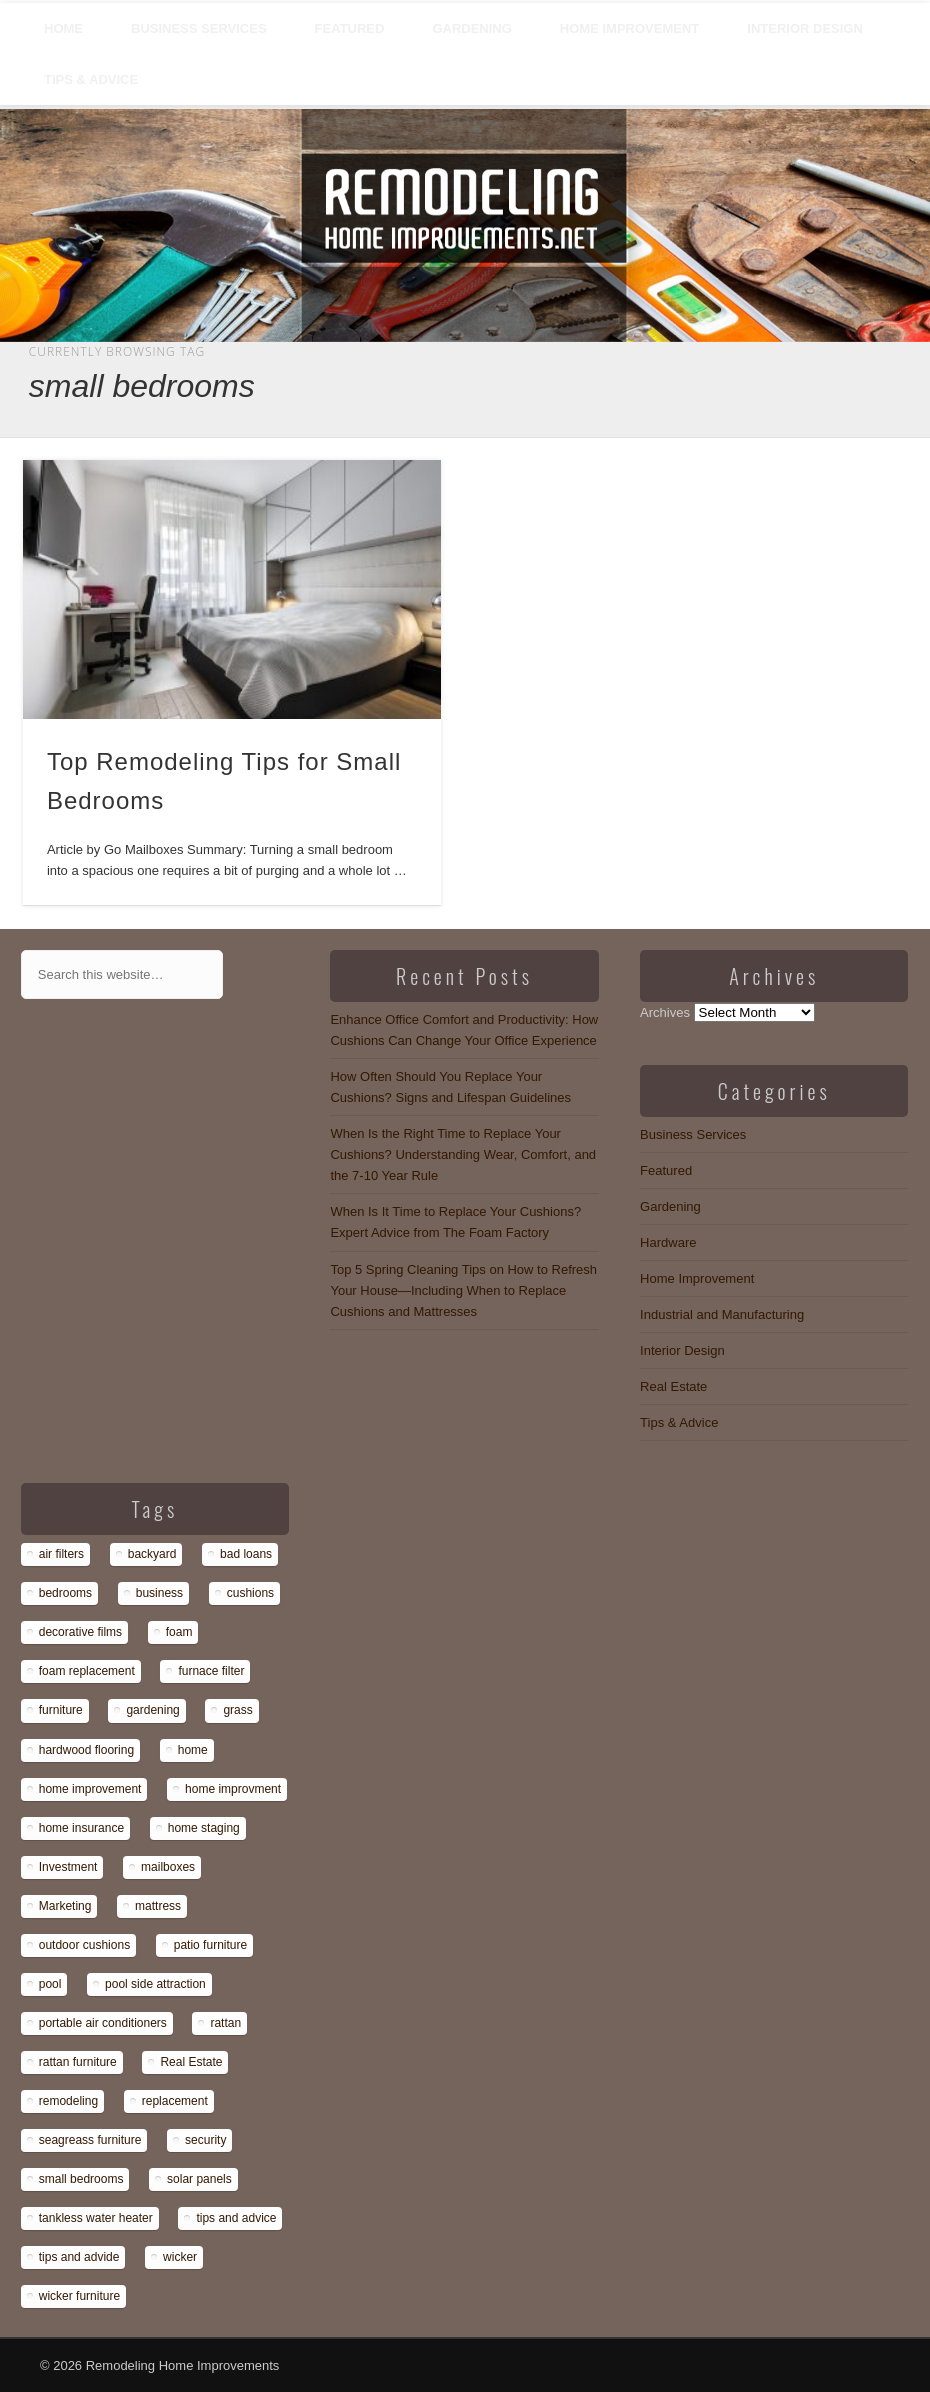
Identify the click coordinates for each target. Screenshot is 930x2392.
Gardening (471, 28)
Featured (350, 28)
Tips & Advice (91, 79)
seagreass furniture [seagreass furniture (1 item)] (90, 2140)
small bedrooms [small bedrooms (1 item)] (81, 2179)
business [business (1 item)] (159, 1593)
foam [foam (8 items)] (179, 1632)
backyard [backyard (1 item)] (152, 1554)
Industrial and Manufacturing (722, 1314)
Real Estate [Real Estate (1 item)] (191, 2062)
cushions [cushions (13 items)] (250, 1593)
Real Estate (673, 1386)
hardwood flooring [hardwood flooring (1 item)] (86, 1750)
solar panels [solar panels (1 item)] (199, 2179)
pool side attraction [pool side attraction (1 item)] (155, 1984)
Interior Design (805, 28)
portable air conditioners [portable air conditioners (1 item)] (103, 2023)
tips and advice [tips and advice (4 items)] (236, 2218)
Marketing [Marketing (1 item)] (65, 1906)
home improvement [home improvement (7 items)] (90, 1789)
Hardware (668, 1242)
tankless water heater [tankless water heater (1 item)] (96, 2218)
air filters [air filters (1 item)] (61, 1554)
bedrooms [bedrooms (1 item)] (65, 1593)
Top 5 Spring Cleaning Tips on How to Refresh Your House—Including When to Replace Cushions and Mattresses (463, 1290)
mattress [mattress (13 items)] (158, 1906)
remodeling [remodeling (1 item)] (68, 2101)
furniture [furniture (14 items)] (61, 1710)
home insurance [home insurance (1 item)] (81, 1828)
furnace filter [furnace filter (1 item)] (211, 1671)
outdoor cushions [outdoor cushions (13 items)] (84, 1945)
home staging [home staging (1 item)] (204, 1828)
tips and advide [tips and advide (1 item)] (79, 2257)
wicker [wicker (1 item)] (180, 2257)
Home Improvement (629, 28)
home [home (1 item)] (193, 1750)
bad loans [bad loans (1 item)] (246, 1554)
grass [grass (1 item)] (237, 1710)
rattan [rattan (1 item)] (225, 2023)
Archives (665, 1012)
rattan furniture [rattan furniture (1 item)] (78, 2062)
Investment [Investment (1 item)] (68, 1867)
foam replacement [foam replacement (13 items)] (87, 1671)
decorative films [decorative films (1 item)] (80, 1632)
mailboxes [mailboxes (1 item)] (168, 1867)
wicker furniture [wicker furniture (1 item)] (79, 2296)
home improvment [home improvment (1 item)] (233, 1789)
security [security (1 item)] (205, 2140)
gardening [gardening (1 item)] (152, 1710)
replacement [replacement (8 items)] (175, 2101)
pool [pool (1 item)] (50, 1984)
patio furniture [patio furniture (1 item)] (210, 1945)
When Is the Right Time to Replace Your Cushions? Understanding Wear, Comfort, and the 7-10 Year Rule (463, 1154)
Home (63, 28)
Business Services (199, 28)
